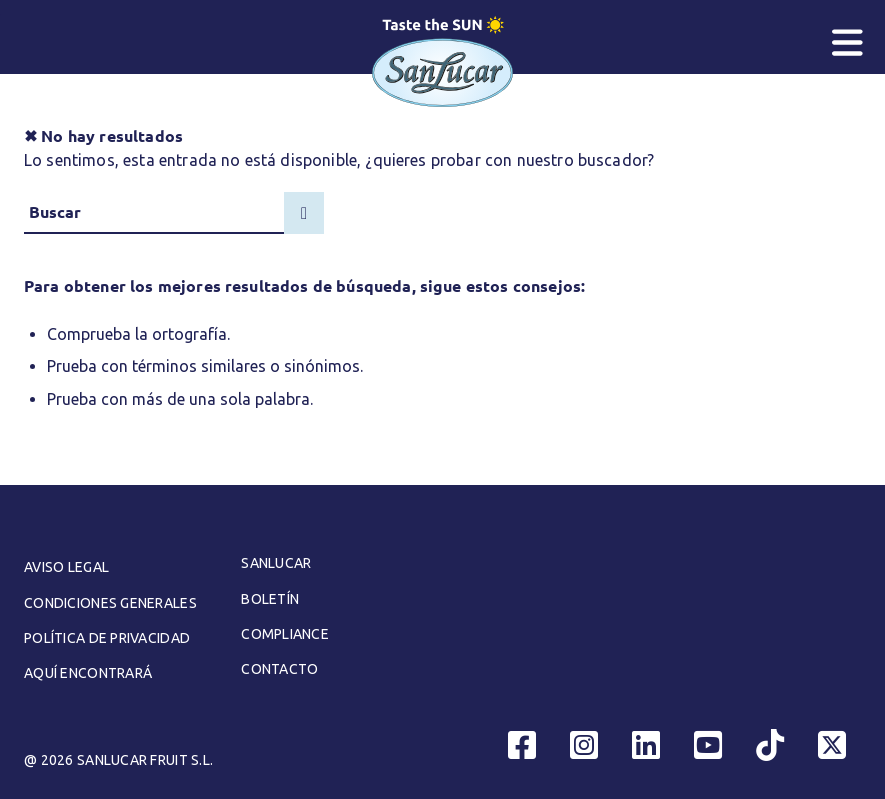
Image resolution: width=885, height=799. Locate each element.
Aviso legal (66, 567)
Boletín (270, 599)
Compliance (285, 634)
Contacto (279, 669)
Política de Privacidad (107, 638)
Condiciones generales (110, 603)
